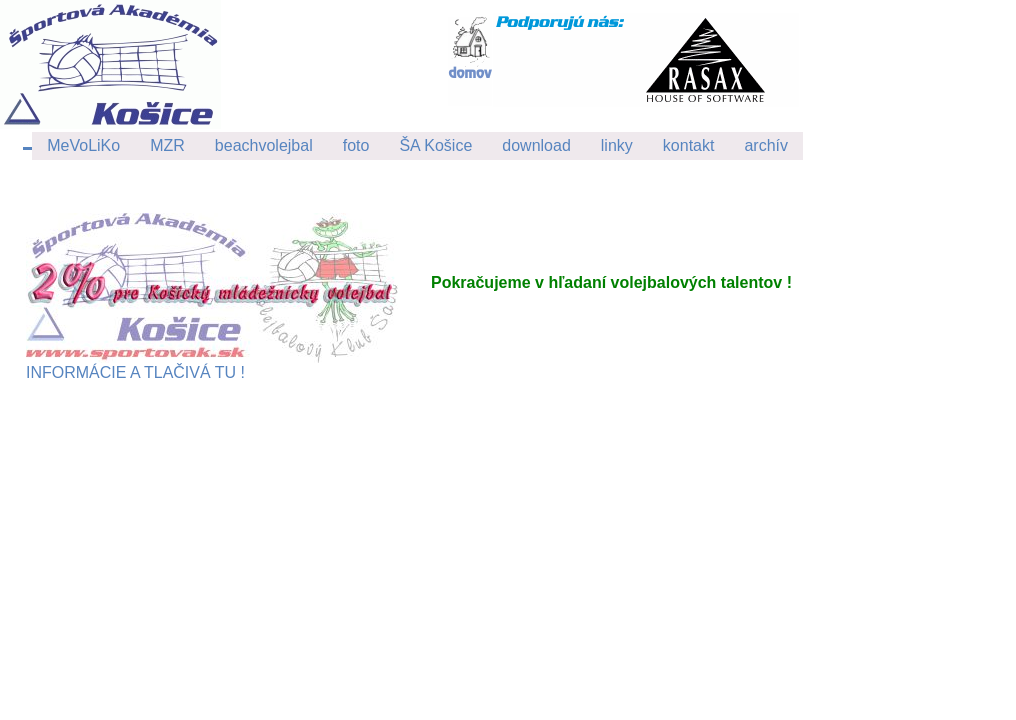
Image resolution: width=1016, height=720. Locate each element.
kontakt (689, 145)
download (536, 145)
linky (617, 145)
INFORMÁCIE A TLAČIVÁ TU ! (212, 365)
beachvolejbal (264, 145)
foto (356, 145)
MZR (167, 145)
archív (766, 145)
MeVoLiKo (83, 145)
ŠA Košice (435, 145)
